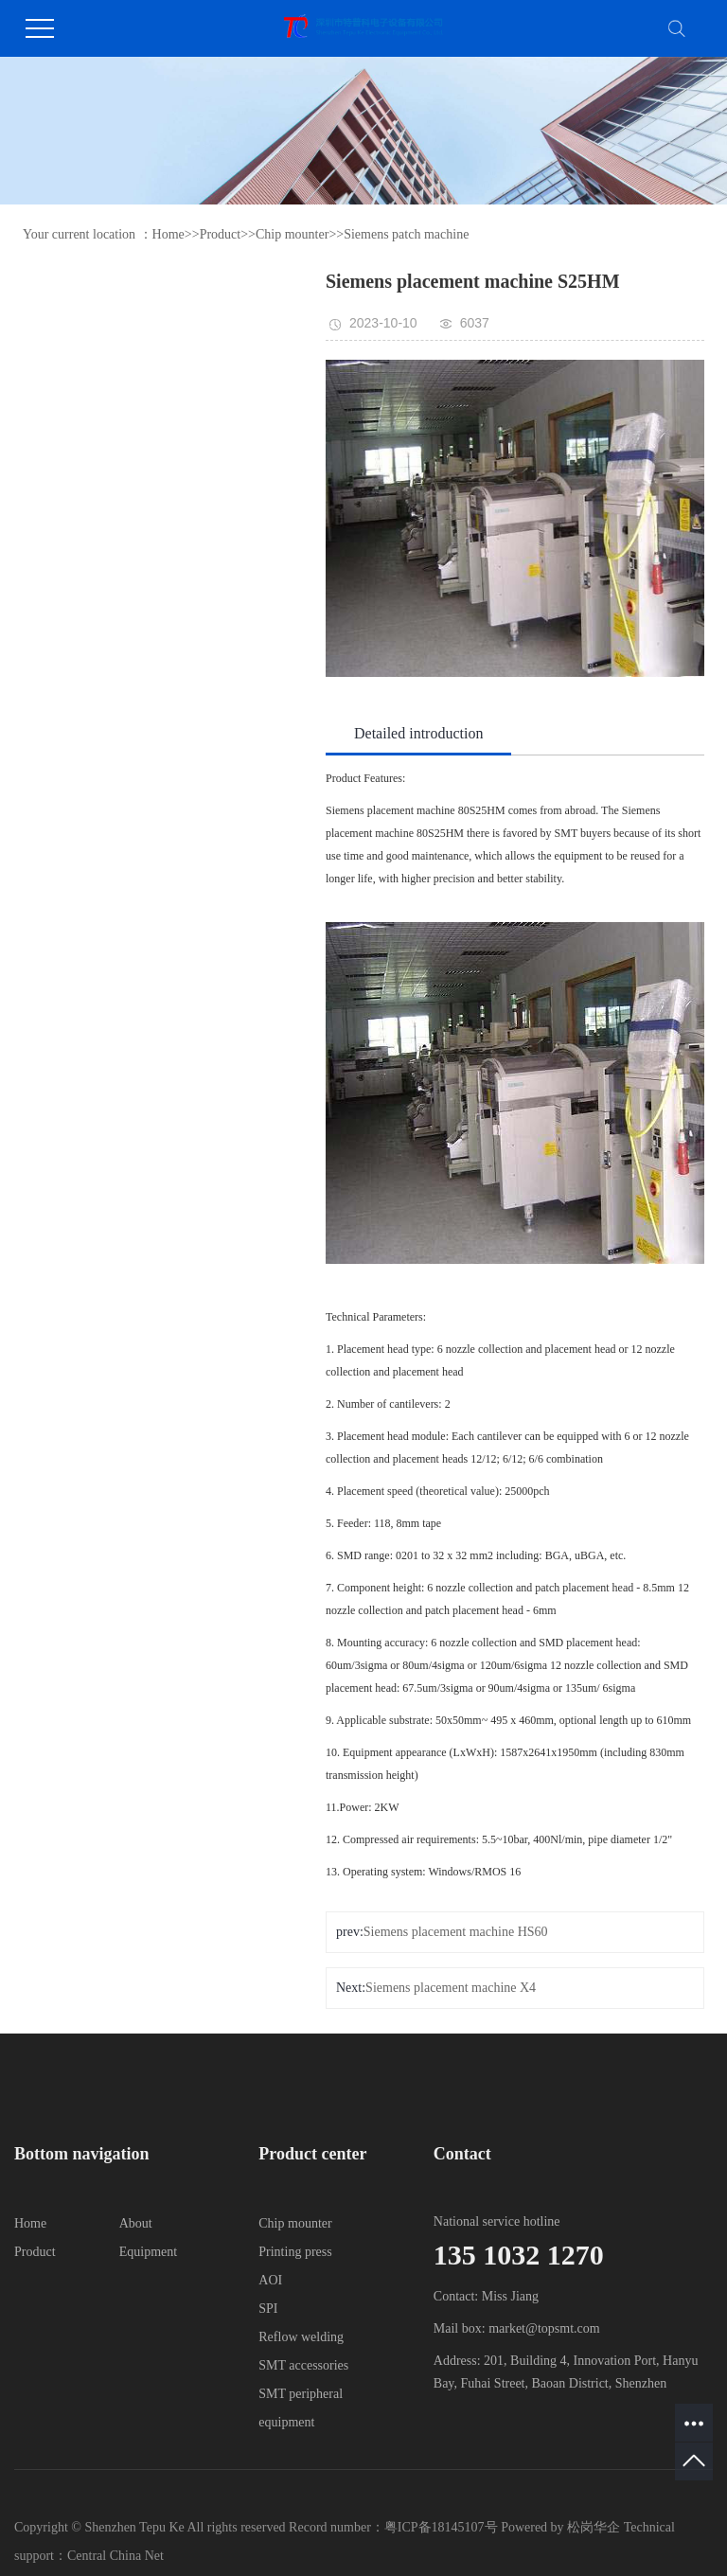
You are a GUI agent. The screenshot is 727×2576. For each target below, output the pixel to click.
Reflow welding (301, 2337)
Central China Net (115, 2556)
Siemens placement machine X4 (450, 1988)
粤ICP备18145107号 (441, 2527)
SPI (267, 2308)
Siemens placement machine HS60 (456, 1932)
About (135, 2223)
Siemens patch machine (406, 234)
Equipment (148, 2252)
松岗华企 (595, 2527)
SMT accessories (303, 2365)
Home (168, 234)
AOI (270, 2280)
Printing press (294, 2252)
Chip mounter (292, 234)
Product (220, 234)
